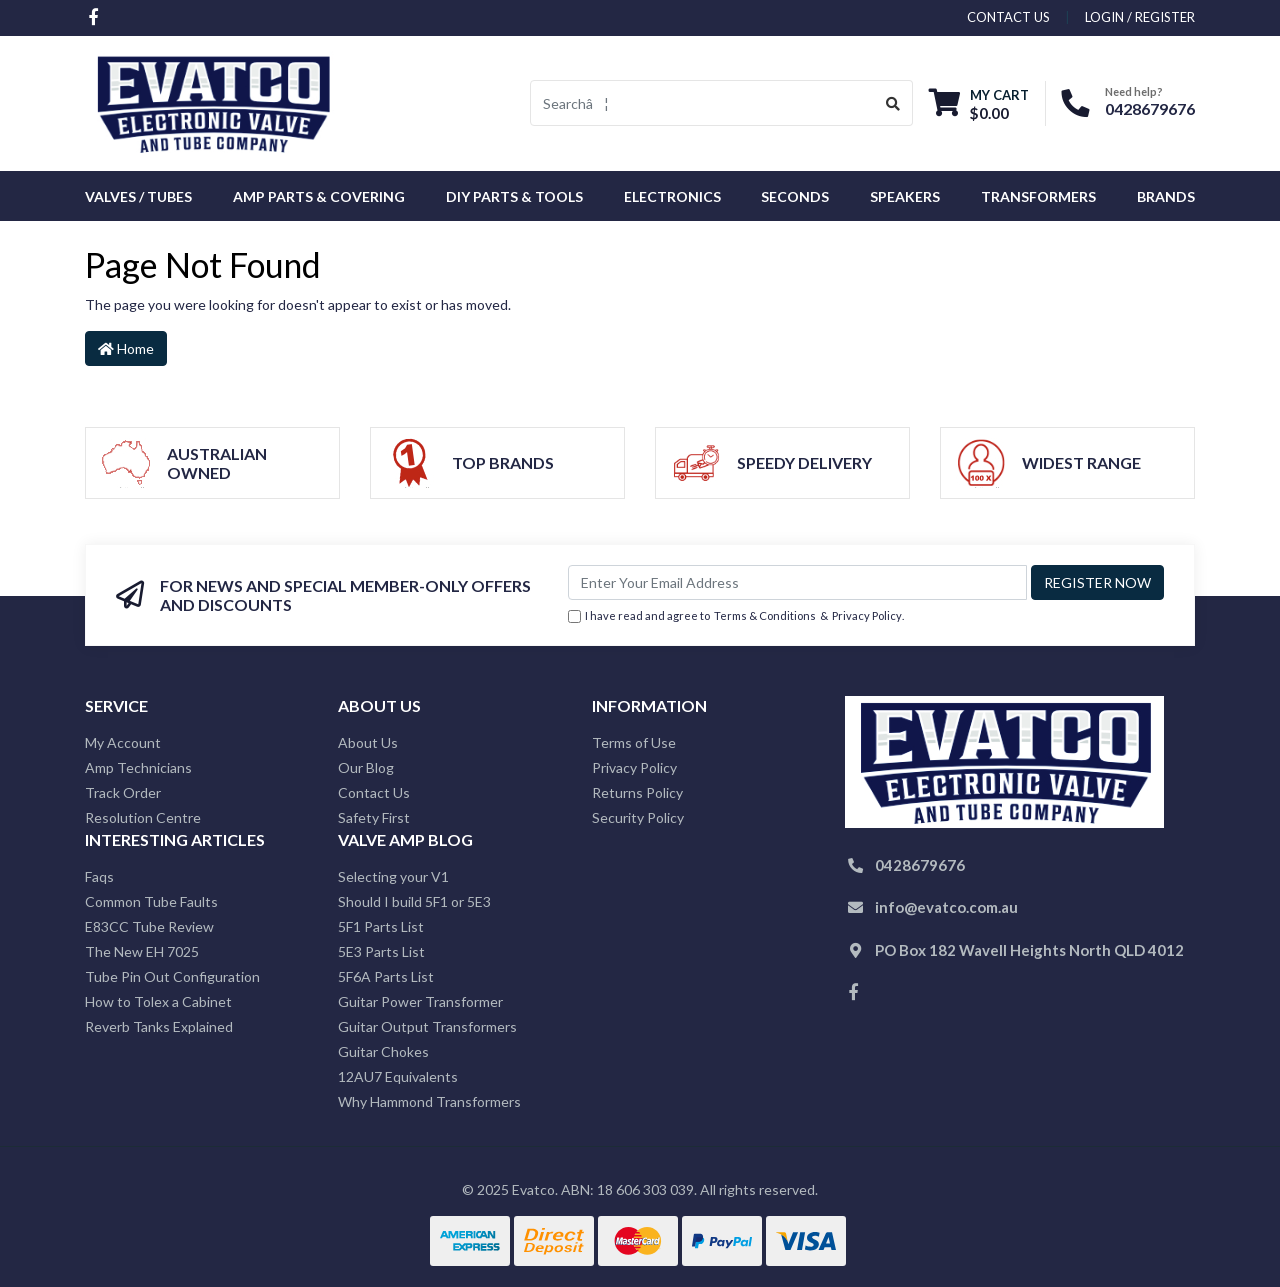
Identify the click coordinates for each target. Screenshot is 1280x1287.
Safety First (374, 817)
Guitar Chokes (383, 1051)
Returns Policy (637, 792)
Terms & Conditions (765, 615)
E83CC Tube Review (149, 926)
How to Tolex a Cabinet (158, 1001)
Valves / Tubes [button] (138, 196)
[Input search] (702, 103)
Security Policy (638, 817)
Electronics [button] (672, 196)
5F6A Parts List (386, 976)
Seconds (795, 196)
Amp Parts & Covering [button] (319, 196)
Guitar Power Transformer (420, 1001)
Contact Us (374, 792)
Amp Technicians (138, 767)
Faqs (99, 876)
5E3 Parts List (381, 951)
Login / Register (1140, 17)
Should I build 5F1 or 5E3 (414, 901)
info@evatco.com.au (946, 907)
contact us (1008, 17)
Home (126, 348)
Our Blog (366, 767)
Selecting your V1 (393, 876)
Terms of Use (634, 742)
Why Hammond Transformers (429, 1101)
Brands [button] (1166, 196)
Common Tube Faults (151, 901)
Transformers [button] (1038, 196)
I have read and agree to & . (736, 616)
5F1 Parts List (381, 926)
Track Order (123, 792)
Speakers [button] (905, 196)
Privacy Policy (867, 615)
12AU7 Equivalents (398, 1076)
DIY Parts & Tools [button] (514, 196)
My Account (123, 742)
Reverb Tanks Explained (159, 1026)
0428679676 (1150, 108)
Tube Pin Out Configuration (172, 976)
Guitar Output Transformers (427, 1026)
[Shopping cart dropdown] (979, 103)
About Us (368, 742)
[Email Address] (797, 582)
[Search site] (893, 103)
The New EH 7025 (142, 951)
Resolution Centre (143, 817)
